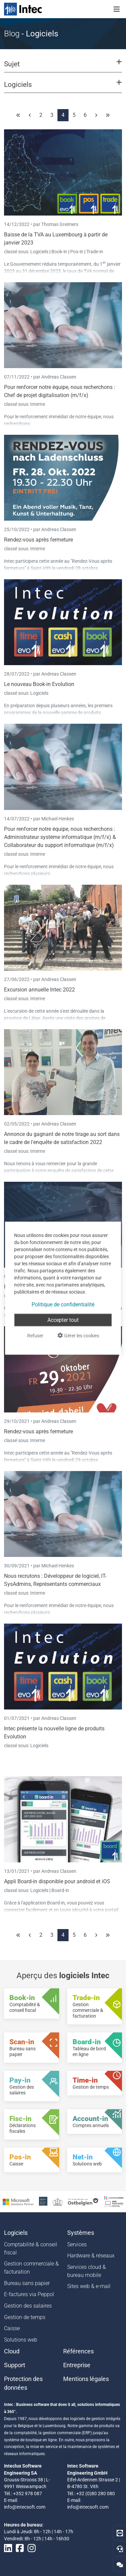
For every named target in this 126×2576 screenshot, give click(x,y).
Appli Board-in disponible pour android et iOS (57, 1881)
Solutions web (20, 2340)
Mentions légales (86, 2379)
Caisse (12, 2328)
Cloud (11, 2351)
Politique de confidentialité (63, 1304)
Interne (37, 404)
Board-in (60, 1890)
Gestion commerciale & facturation (31, 2267)
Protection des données (23, 2383)
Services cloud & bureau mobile (86, 2271)
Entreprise (76, 2365)
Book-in (59, 251)
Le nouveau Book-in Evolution (39, 684)
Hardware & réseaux (91, 2255)
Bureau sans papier (27, 2283)
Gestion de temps (24, 2317)
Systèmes (80, 2232)
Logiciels (39, 251)
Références (78, 2351)
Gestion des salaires (28, 2306)
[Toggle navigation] (116, 9)
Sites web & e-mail (89, 2286)
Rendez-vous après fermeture (38, 539)
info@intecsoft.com (24, 2507)
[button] (63, 67)
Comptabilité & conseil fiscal (30, 2248)
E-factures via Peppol (29, 2294)
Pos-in (76, 251)
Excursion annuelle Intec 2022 (39, 989)
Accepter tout (63, 1319)
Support (14, 2365)
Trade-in (94, 251)
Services (77, 2244)
